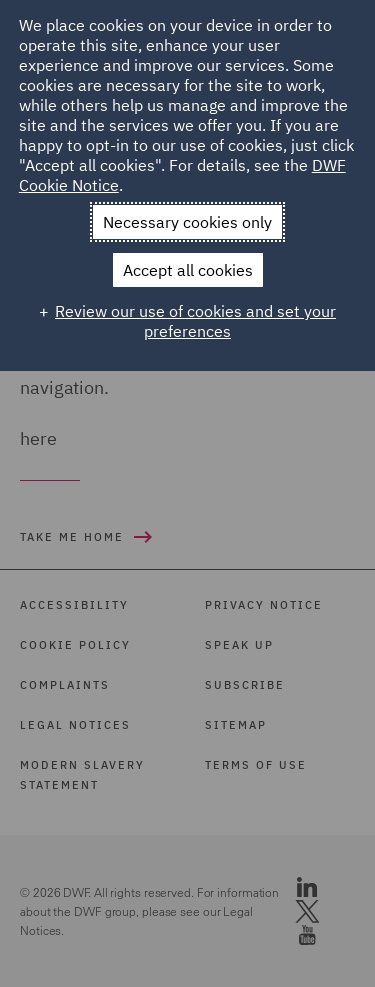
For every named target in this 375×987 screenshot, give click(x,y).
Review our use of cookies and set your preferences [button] (195, 321)
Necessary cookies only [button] (187, 222)
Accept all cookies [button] (188, 270)
